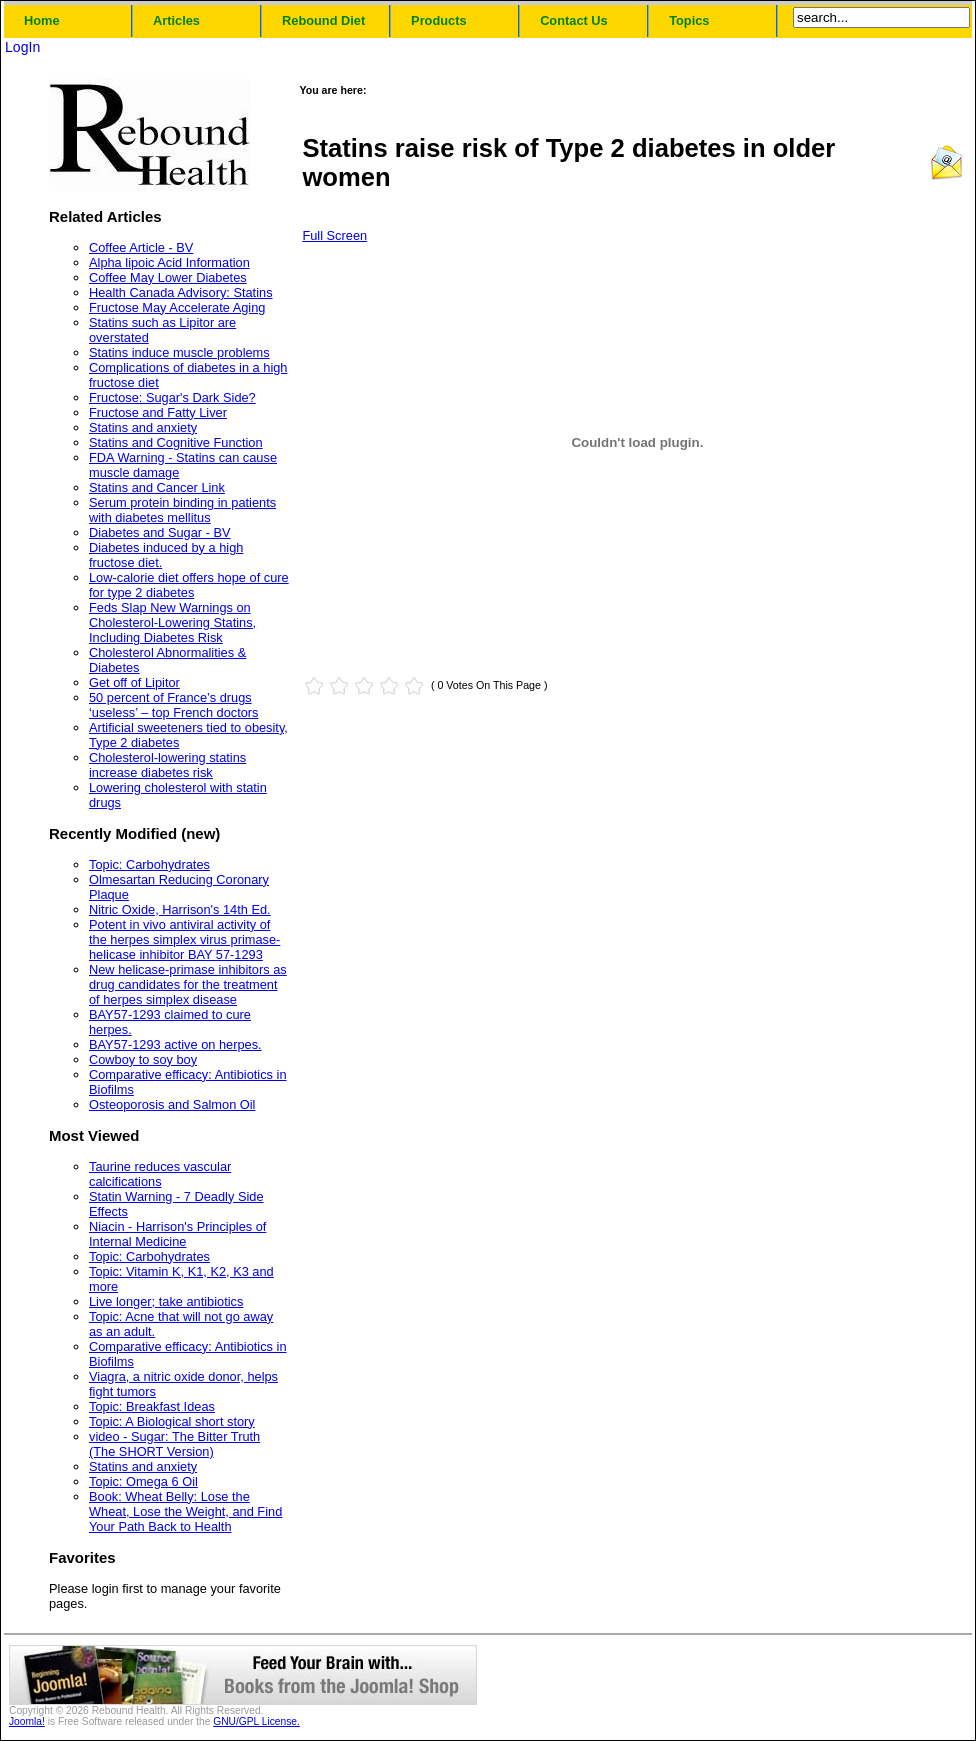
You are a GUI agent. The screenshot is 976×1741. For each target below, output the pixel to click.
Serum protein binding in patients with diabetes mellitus (182, 510)
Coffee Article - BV (141, 247)
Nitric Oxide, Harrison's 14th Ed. (180, 909)
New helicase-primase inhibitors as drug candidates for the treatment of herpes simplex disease (188, 984)
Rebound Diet (323, 20)
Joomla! (27, 1721)
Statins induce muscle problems (179, 352)
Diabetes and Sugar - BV (160, 532)
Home (42, 20)
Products (438, 20)
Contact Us (574, 20)
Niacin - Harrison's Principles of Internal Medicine (177, 1234)
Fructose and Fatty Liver (158, 412)
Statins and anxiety (143, 427)
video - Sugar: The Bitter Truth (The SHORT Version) (174, 1444)
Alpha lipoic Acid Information (169, 262)
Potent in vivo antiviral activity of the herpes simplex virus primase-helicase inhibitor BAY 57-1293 (184, 939)
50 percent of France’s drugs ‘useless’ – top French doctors (174, 705)
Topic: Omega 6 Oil (143, 1481)
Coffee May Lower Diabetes (168, 277)
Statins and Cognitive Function (176, 442)
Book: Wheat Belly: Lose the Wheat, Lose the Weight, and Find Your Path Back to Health (185, 1511)
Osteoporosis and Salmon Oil (172, 1104)
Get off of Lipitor (134, 682)
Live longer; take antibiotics (166, 1301)
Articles (176, 20)
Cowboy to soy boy (143, 1059)
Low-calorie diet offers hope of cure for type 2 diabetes (189, 585)
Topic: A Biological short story (172, 1421)
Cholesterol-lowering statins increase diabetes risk (167, 765)
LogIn (22, 47)
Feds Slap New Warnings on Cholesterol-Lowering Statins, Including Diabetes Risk (172, 622)
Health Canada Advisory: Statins (181, 292)
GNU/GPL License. (256, 1721)
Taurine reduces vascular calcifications (160, 1174)
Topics (689, 20)
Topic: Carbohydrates (149, 864)
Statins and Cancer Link (157, 487)
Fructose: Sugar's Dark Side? (172, 397)
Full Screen (334, 235)
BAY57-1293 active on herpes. (175, 1044)
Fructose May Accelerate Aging (177, 307)
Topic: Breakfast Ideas (152, 1406)
